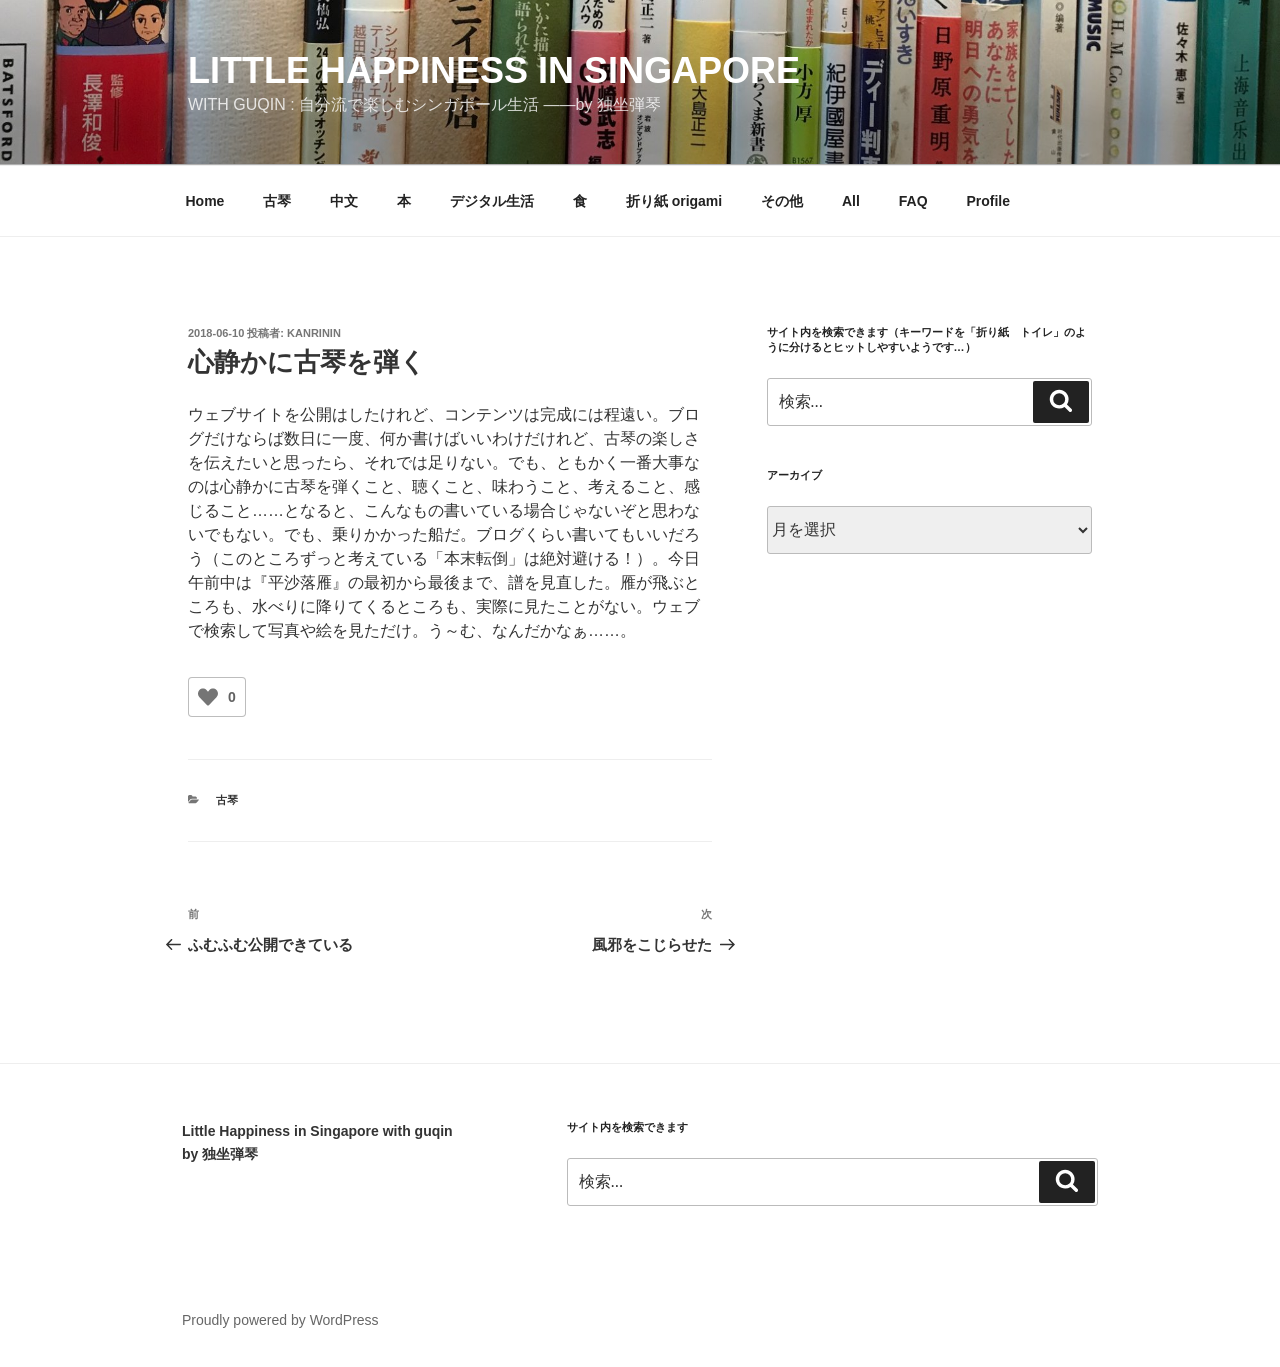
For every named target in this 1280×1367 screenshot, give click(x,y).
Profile (988, 201)
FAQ (913, 201)
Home (205, 201)
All (851, 201)
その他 (782, 201)
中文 (344, 201)
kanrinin (314, 333)
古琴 (277, 201)
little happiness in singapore (494, 70)
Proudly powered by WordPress (280, 1320)
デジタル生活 (492, 201)
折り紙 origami (674, 201)
